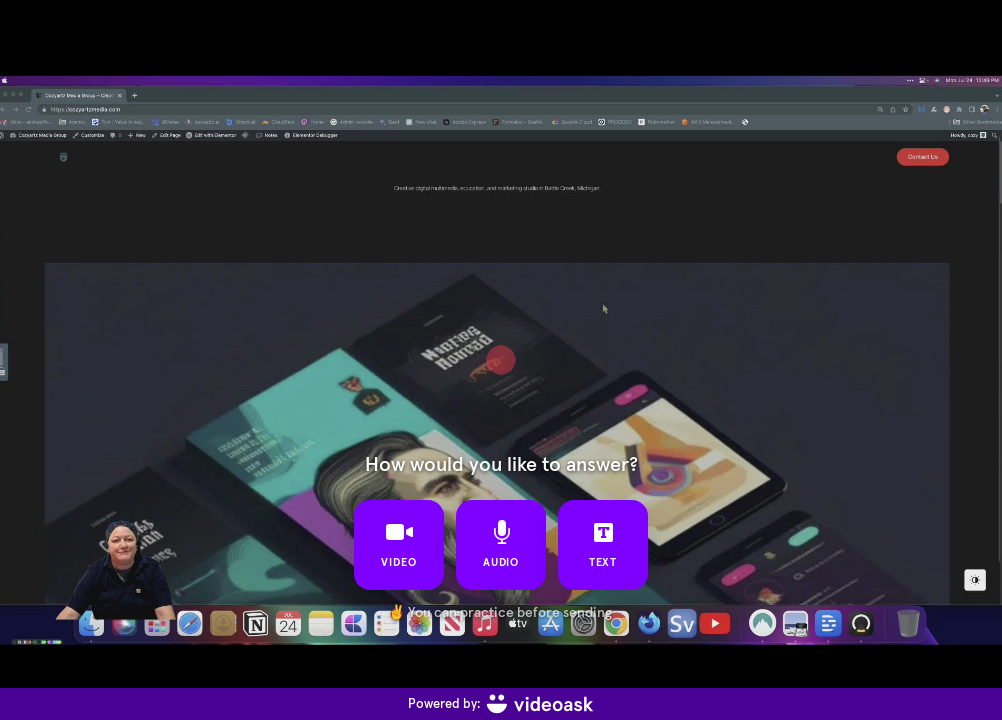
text (603, 544)
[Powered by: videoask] (501, 704)
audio (501, 544)
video (399, 544)
